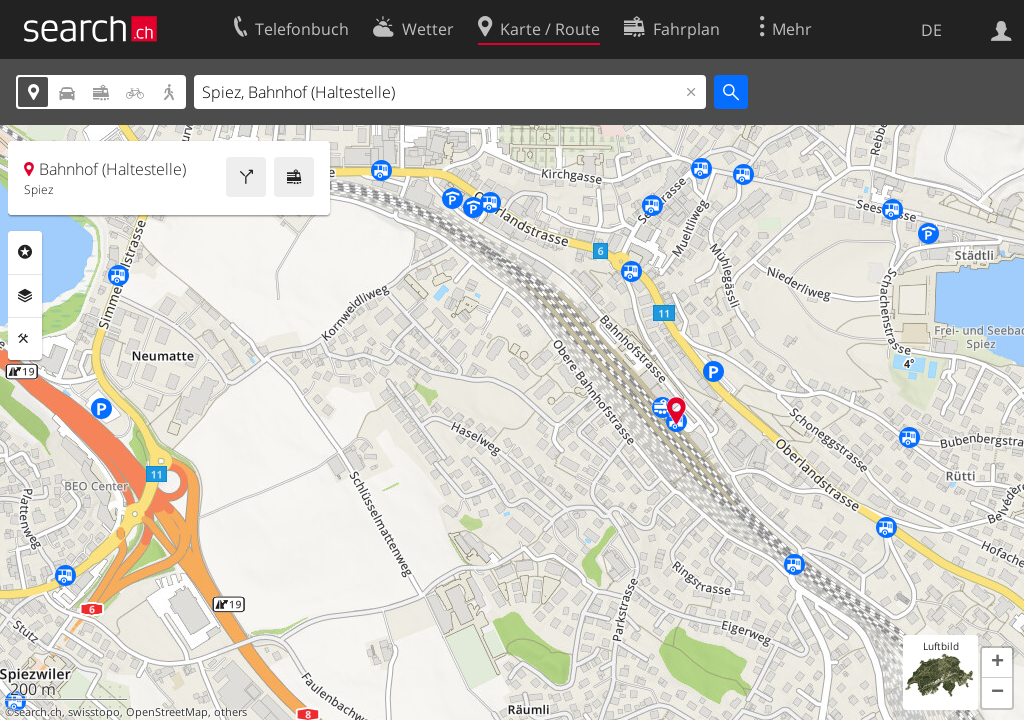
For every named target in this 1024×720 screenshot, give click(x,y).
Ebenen (25, 296)
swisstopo (94, 712)
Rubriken (25, 252)
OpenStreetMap (167, 712)
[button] (997, 663)
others (230, 712)
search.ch (38, 712)
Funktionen (25, 339)
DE (931, 30)
